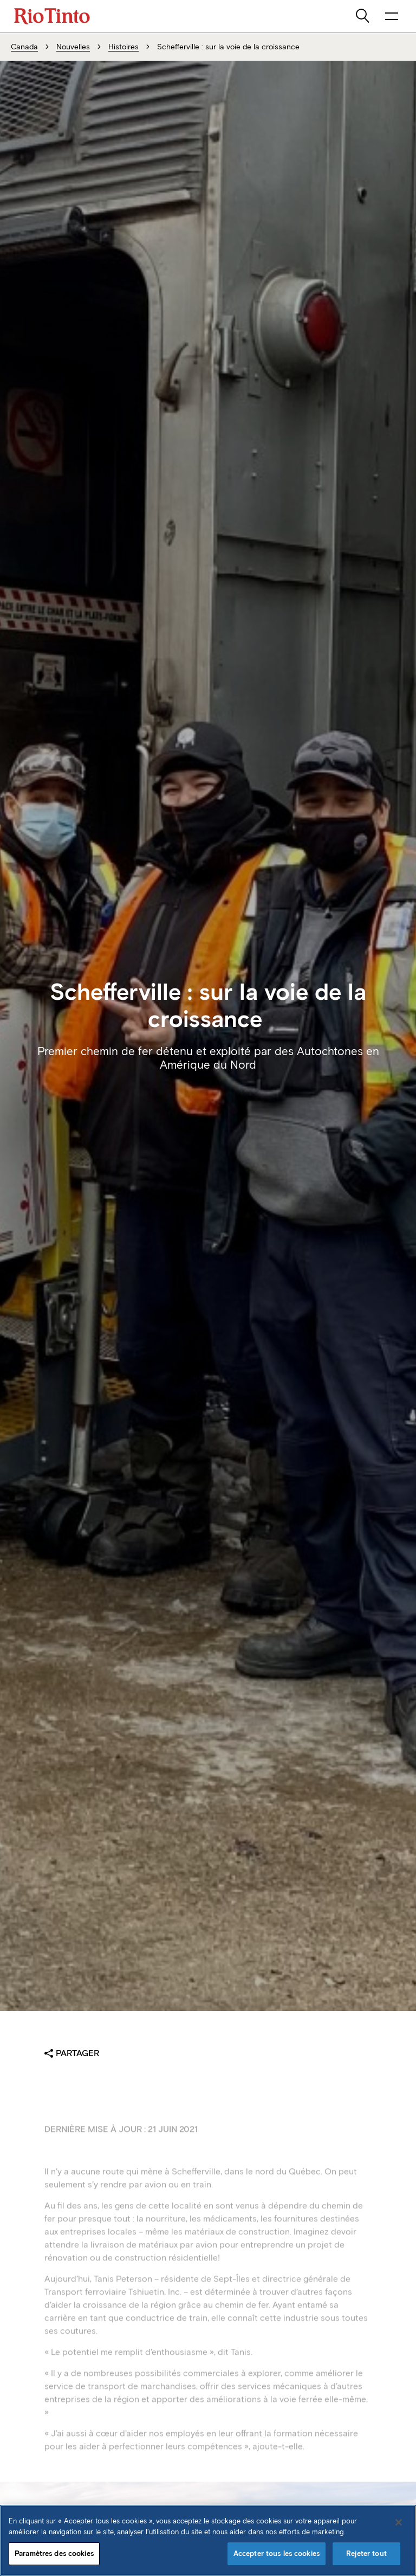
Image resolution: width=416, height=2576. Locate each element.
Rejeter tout (366, 2553)
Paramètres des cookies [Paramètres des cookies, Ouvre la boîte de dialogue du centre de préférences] (54, 2553)
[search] (363, 16)
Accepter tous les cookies (276, 2553)
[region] (208, 2540)
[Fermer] (399, 2522)
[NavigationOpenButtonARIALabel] (391, 16)
